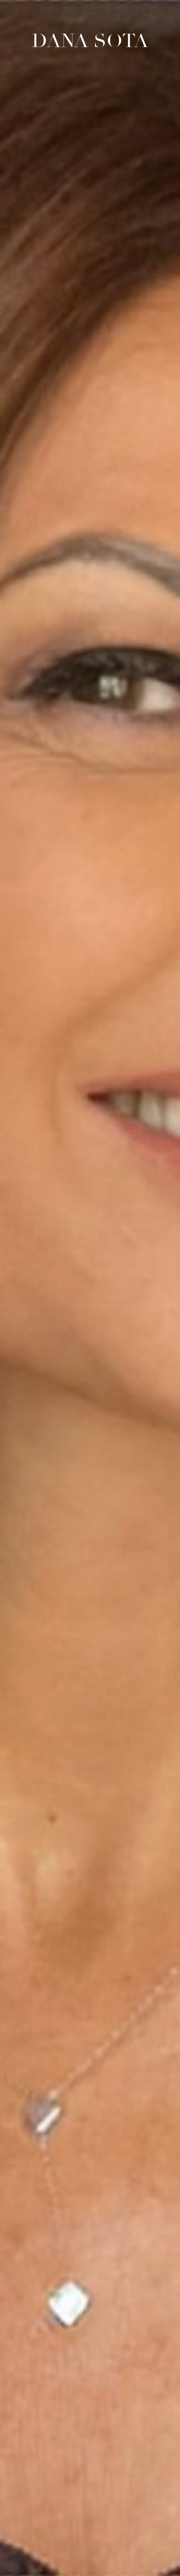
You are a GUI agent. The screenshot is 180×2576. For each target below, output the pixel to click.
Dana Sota (90, 40)
